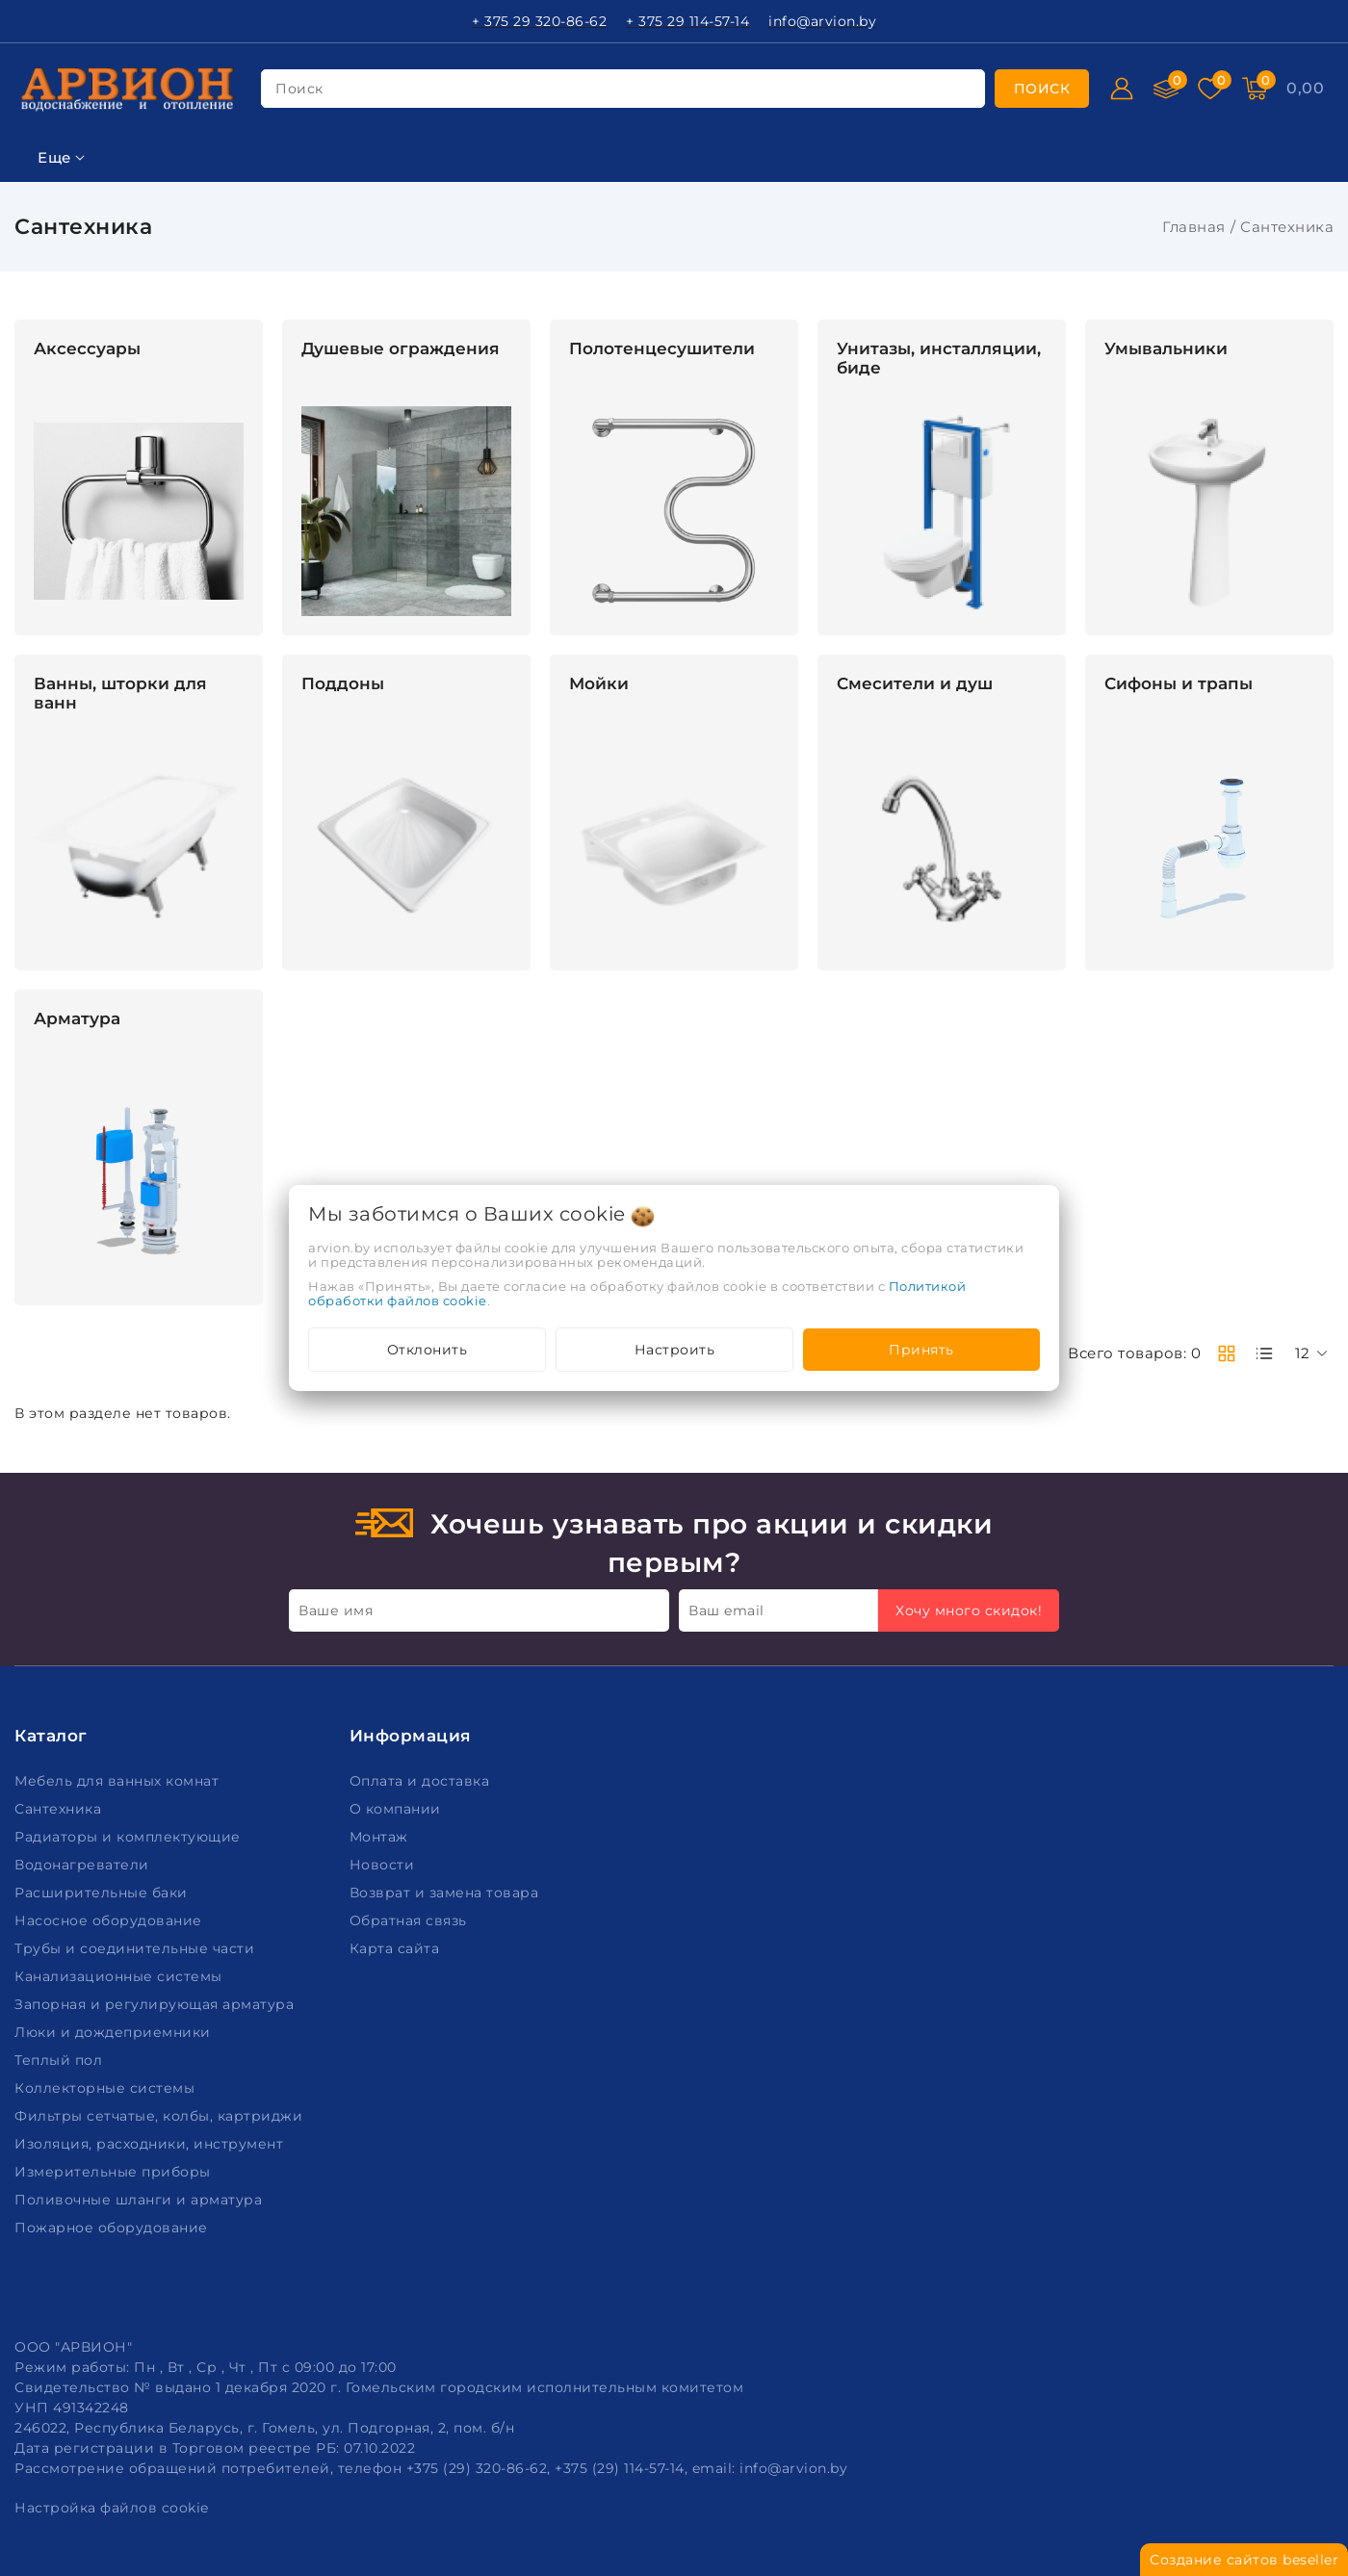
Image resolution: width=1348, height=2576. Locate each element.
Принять (921, 1349)
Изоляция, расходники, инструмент (151, 2143)
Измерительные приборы (114, 2171)
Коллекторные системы (106, 2088)
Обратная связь (411, 1920)
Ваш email (726, 1610)
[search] (1042, 88)
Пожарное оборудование (113, 2227)
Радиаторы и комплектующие (129, 1836)
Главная (1194, 227)
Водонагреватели (83, 1864)
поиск (299, 88)
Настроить (675, 1349)
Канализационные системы (120, 1976)
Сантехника (60, 1808)
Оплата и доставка (422, 1781)
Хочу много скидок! (968, 1610)
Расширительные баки (103, 1892)
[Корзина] (1305, 88)
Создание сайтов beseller (1244, 2559)
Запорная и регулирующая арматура (156, 2004)
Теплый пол (60, 2060)
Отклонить (427, 1349)
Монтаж (381, 1836)
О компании (398, 1808)
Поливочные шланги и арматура (140, 2199)
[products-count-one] (1264, 1353)
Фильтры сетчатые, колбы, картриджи (160, 2116)
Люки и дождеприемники (114, 2032)
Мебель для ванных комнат (118, 1781)
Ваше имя (335, 1610)
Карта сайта (397, 1948)
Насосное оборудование (110, 1920)
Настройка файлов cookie (111, 2507)
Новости (384, 1864)
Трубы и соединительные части (136, 1948)
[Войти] (1121, 88)
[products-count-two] (1226, 1353)
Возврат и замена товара (446, 1892)
